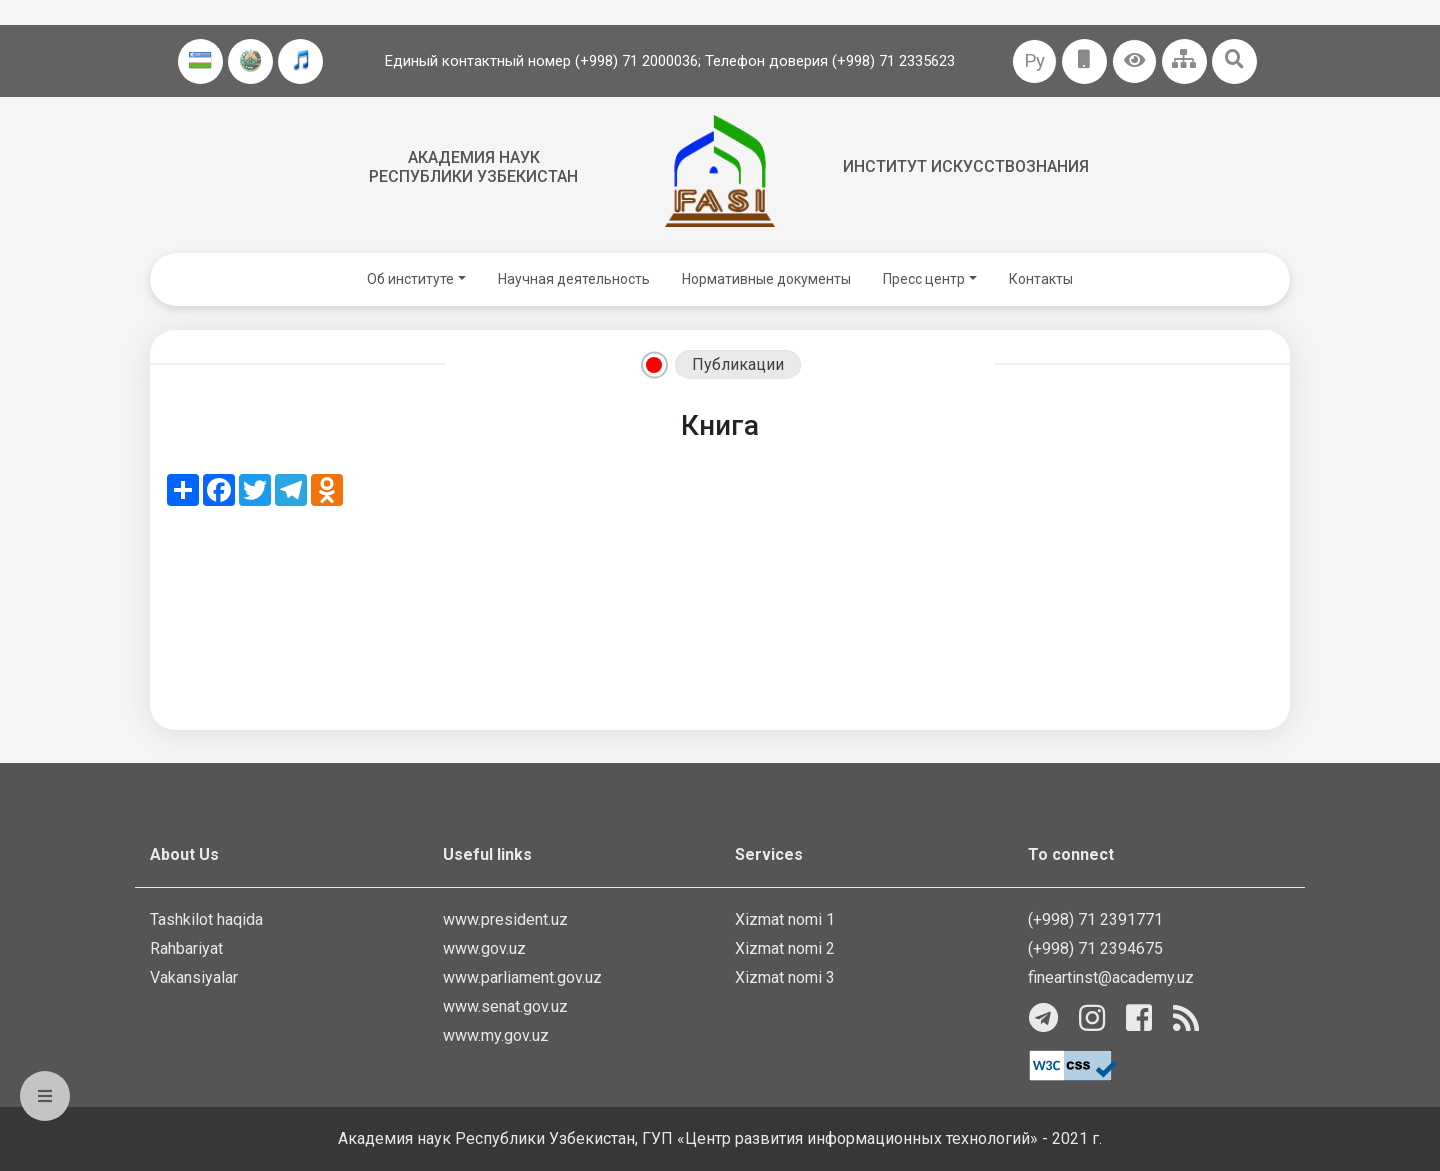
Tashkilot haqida (206, 919)
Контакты (1041, 279)
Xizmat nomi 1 (785, 919)
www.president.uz (505, 919)
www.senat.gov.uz (505, 1006)
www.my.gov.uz (496, 1035)
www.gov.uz (484, 948)
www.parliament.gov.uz (522, 977)
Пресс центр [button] (924, 279)
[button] (1134, 61)
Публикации (738, 364)
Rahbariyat (186, 948)
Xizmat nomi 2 (785, 948)
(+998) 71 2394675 (1095, 948)
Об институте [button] (410, 279)
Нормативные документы (766, 279)
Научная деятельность (574, 279)
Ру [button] (1034, 60)
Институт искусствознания (966, 166)
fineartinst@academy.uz (1111, 977)
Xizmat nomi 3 (785, 977)
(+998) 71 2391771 (1095, 919)
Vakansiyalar (194, 977)
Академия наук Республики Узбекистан (473, 167)
